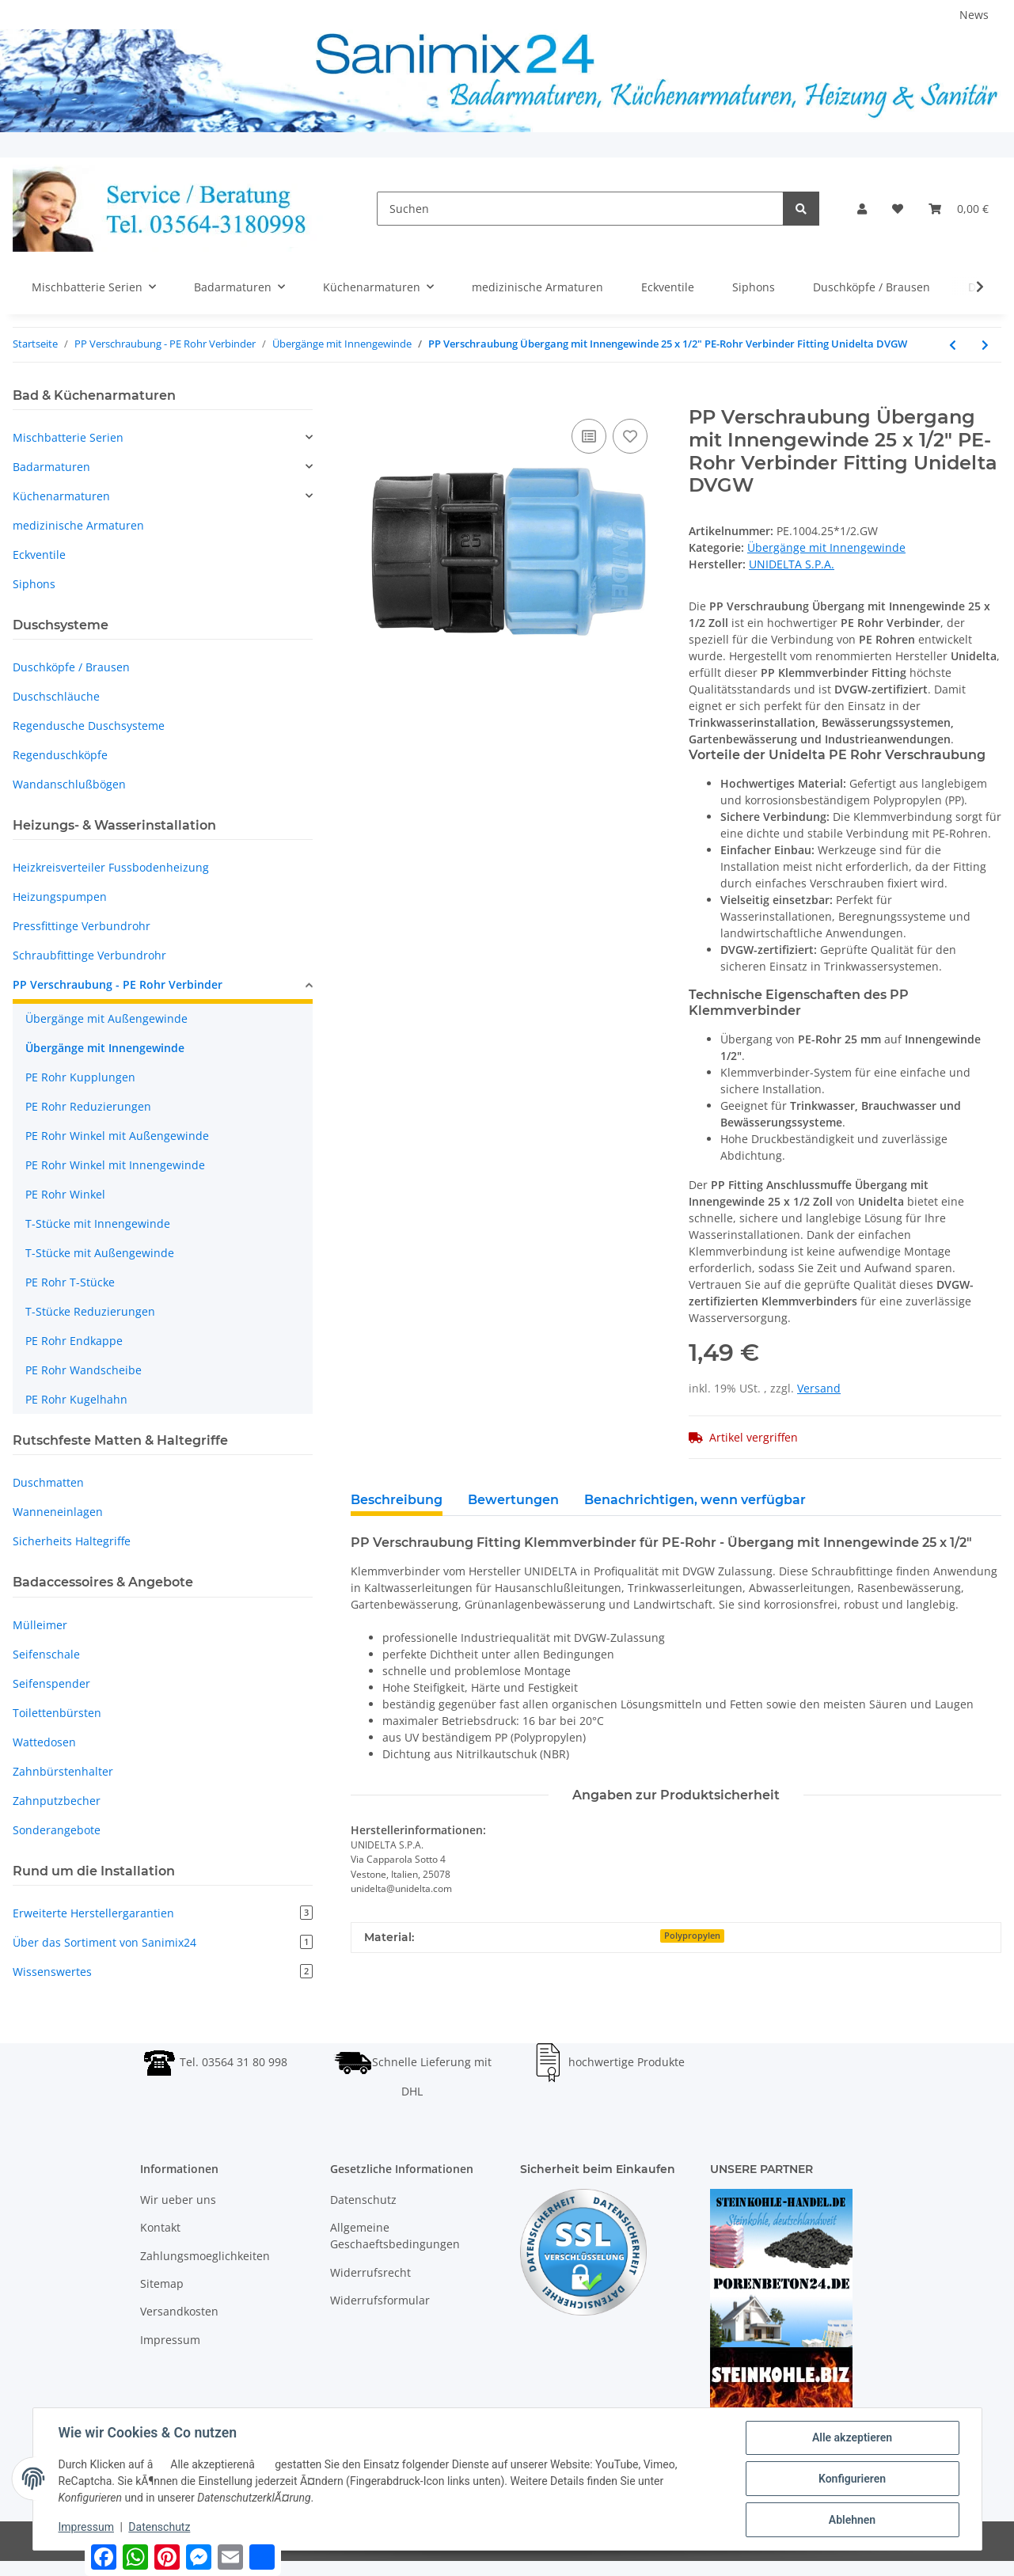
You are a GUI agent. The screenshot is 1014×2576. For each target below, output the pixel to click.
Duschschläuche (56, 696)
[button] (862, 208)
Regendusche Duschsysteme (89, 725)
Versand (819, 1388)
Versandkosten (179, 2311)
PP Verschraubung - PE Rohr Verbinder (117, 984)
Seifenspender (51, 1683)
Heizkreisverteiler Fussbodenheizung (111, 867)
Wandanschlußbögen (69, 784)
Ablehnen (852, 2519)
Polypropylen (692, 1935)
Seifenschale (46, 1654)
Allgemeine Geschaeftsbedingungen (395, 2235)
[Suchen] (580, 209)
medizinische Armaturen (78, 525)
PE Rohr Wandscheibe (83, 1369)
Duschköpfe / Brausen (71, 666)
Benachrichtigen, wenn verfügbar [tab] (695, 1499)
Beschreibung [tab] (396, 1499)
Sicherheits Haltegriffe (72, 1540)
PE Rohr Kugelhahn (76, 1399)
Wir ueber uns (178, 2199)
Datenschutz (363, 2199)
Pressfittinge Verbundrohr (81, 925)
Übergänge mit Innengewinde (826, 547)
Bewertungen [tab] (513, 1499)
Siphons (34, 583)
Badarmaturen (51, 466)
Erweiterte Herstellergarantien (163, 1913)
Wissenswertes (163, 1971)
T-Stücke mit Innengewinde (97, 1223)
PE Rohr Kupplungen (80, 1077)
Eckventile (39, 554)
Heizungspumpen (60, 896)
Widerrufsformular (380, 2300)
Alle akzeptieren (852, 2437)
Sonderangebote (57, 1829)
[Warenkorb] (958, 208)
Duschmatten (48, 1482)
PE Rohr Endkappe (74, 1340)
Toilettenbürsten (57, 1712)
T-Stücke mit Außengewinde (99, 1252)
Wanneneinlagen (58, 1511)
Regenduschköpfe (60, 754)
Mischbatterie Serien (68, 437)
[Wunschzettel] (897, 208)
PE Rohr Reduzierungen (88, 1106)
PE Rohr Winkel (65, 1194)
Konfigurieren (852, 2478)
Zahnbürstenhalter (63, 1771)
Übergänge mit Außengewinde (106, 1018)
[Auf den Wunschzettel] (630, 436)
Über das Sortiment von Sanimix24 (163, 1942)
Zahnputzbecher (57, 1800)
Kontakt (160, 2227)
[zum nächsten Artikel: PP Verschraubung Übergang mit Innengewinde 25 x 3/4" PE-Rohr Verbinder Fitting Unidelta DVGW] (985, 345)
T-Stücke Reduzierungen (90, 1311)
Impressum (170, 2339)
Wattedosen (44, 1742)
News (974, 14)
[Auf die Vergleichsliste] (589, 436)
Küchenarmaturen (61, 495)
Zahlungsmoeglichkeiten (205, 2255)
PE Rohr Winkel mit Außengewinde (117, 1135)
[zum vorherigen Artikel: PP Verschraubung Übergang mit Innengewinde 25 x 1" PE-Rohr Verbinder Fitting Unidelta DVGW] (952, 345)
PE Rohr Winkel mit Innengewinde (115, 1164)
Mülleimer (40, 1624)
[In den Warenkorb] (363, 397)
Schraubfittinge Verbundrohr (89, 955)
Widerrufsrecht (370, 2272)
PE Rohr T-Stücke (70, 1282)
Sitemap (162, 2283)
